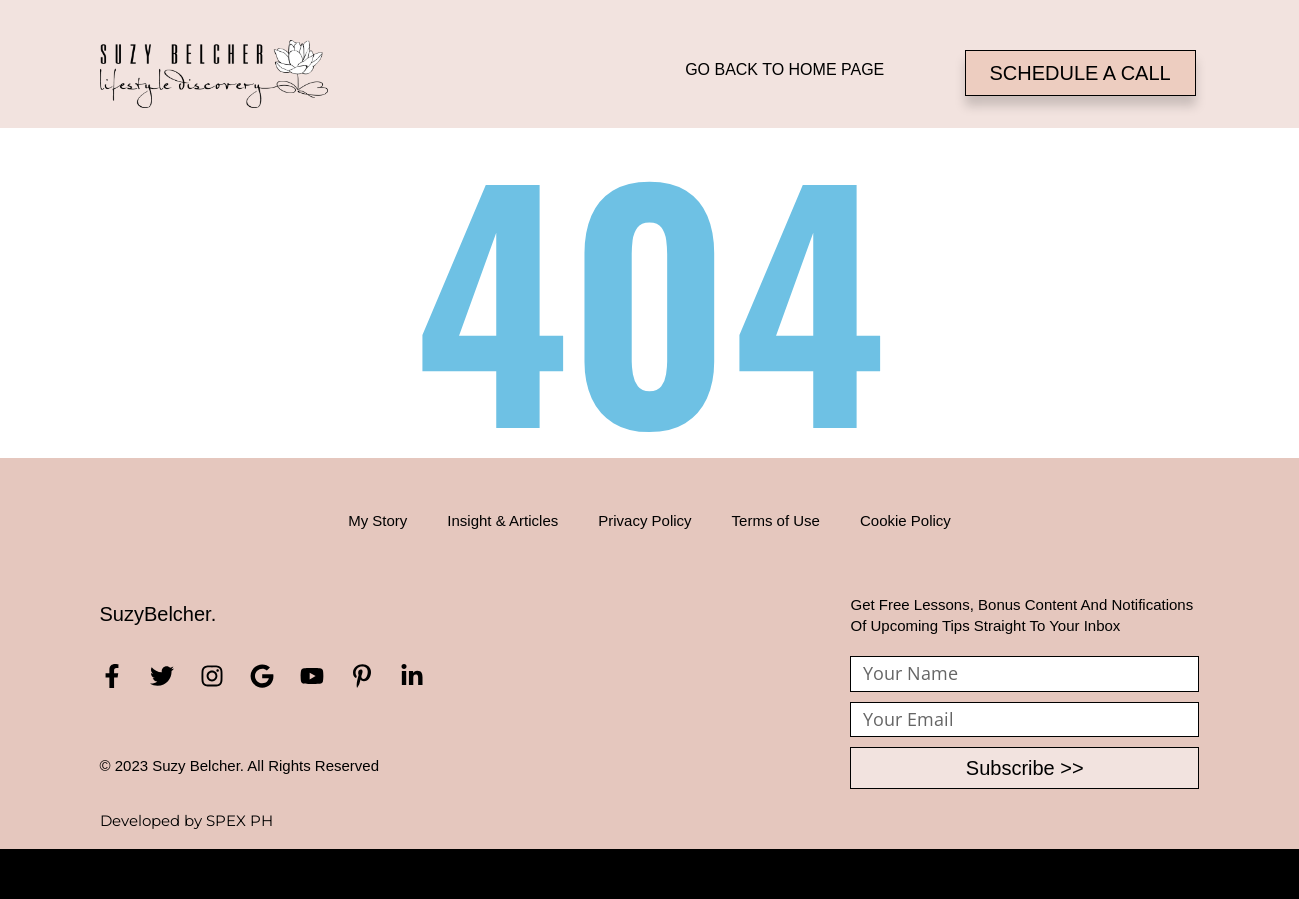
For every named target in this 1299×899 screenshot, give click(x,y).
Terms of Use (776, 520)
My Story (377, 520)
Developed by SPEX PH (186, 820)
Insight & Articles (502, 520)
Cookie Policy (905, 520)
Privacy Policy (644, 520)
